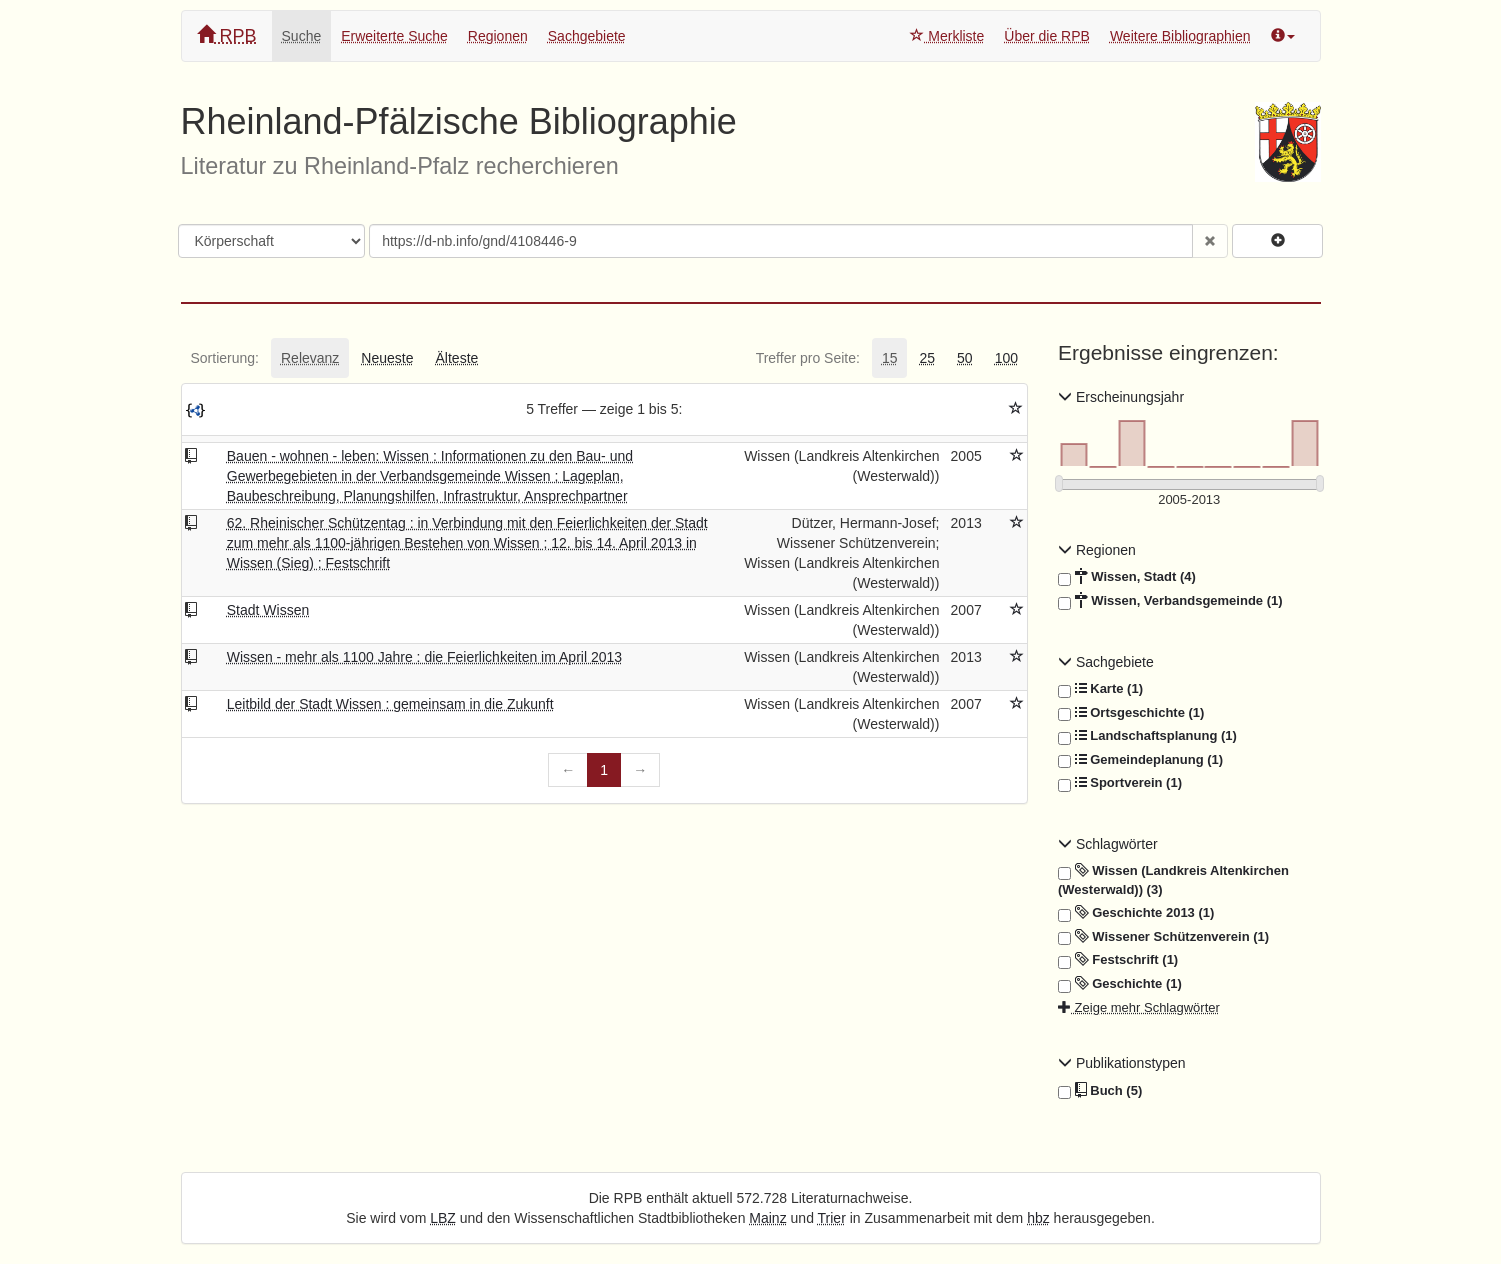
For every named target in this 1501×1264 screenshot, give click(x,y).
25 (927, 358)
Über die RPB (1047, 36)
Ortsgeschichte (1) (1131, 713)
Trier (832, 1218)
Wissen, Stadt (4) (1127, 577)
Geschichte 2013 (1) (1136, 913)
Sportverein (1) (1120, 783)
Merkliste (947, 36)
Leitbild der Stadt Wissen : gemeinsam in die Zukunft (390, 704)
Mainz (767, 1218)
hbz (1038, 1218)
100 (1006, 358)
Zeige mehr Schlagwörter (1139, 1007)
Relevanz (310, 358)
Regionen (498, 36)
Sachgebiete (587, 36)
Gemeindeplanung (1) (1140, 760)
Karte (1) (1100, 689)
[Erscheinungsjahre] (1189, 500)
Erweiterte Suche (394, 36)
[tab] (225, 358)
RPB (227, 35)
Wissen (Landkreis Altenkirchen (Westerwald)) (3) (1173, 879)
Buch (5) (1100, 1091)
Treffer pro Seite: (808, 358)
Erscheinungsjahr (1121, 397)
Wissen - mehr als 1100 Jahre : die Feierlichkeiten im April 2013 (424, 657)
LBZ (443, 1218)
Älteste (457, 358)
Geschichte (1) (1120, 984)
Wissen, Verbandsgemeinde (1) (1170, 601)
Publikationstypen (1122, 1063)
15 (890, 358)
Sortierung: (225, 358)
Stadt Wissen (268, 610)
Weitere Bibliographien (1180, 36)
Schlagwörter (1108, 844)
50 (965, 358)
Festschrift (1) (1118, 960)
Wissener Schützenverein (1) (1163, 937)
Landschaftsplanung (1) (1147, 736)
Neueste (387, 358)
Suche (302, 36)
